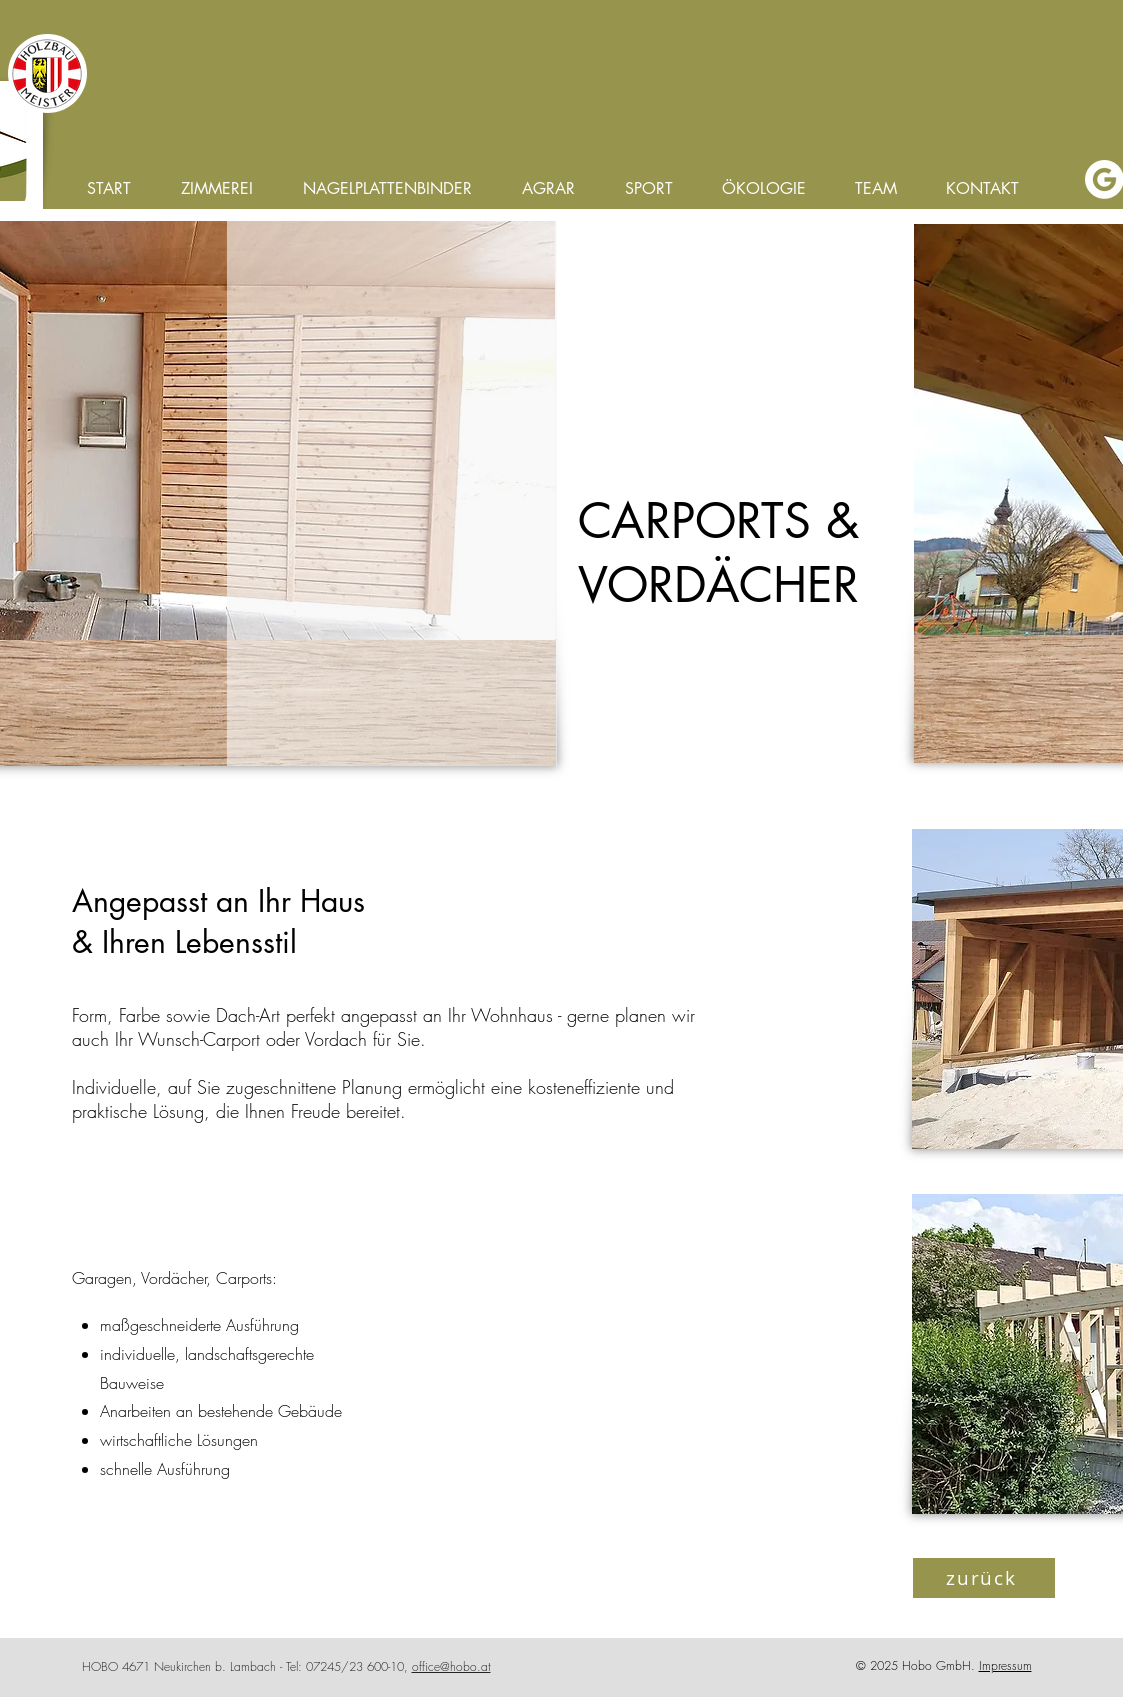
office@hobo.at (451, 1666)
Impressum (1005, 1665)
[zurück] (984, 1578)
